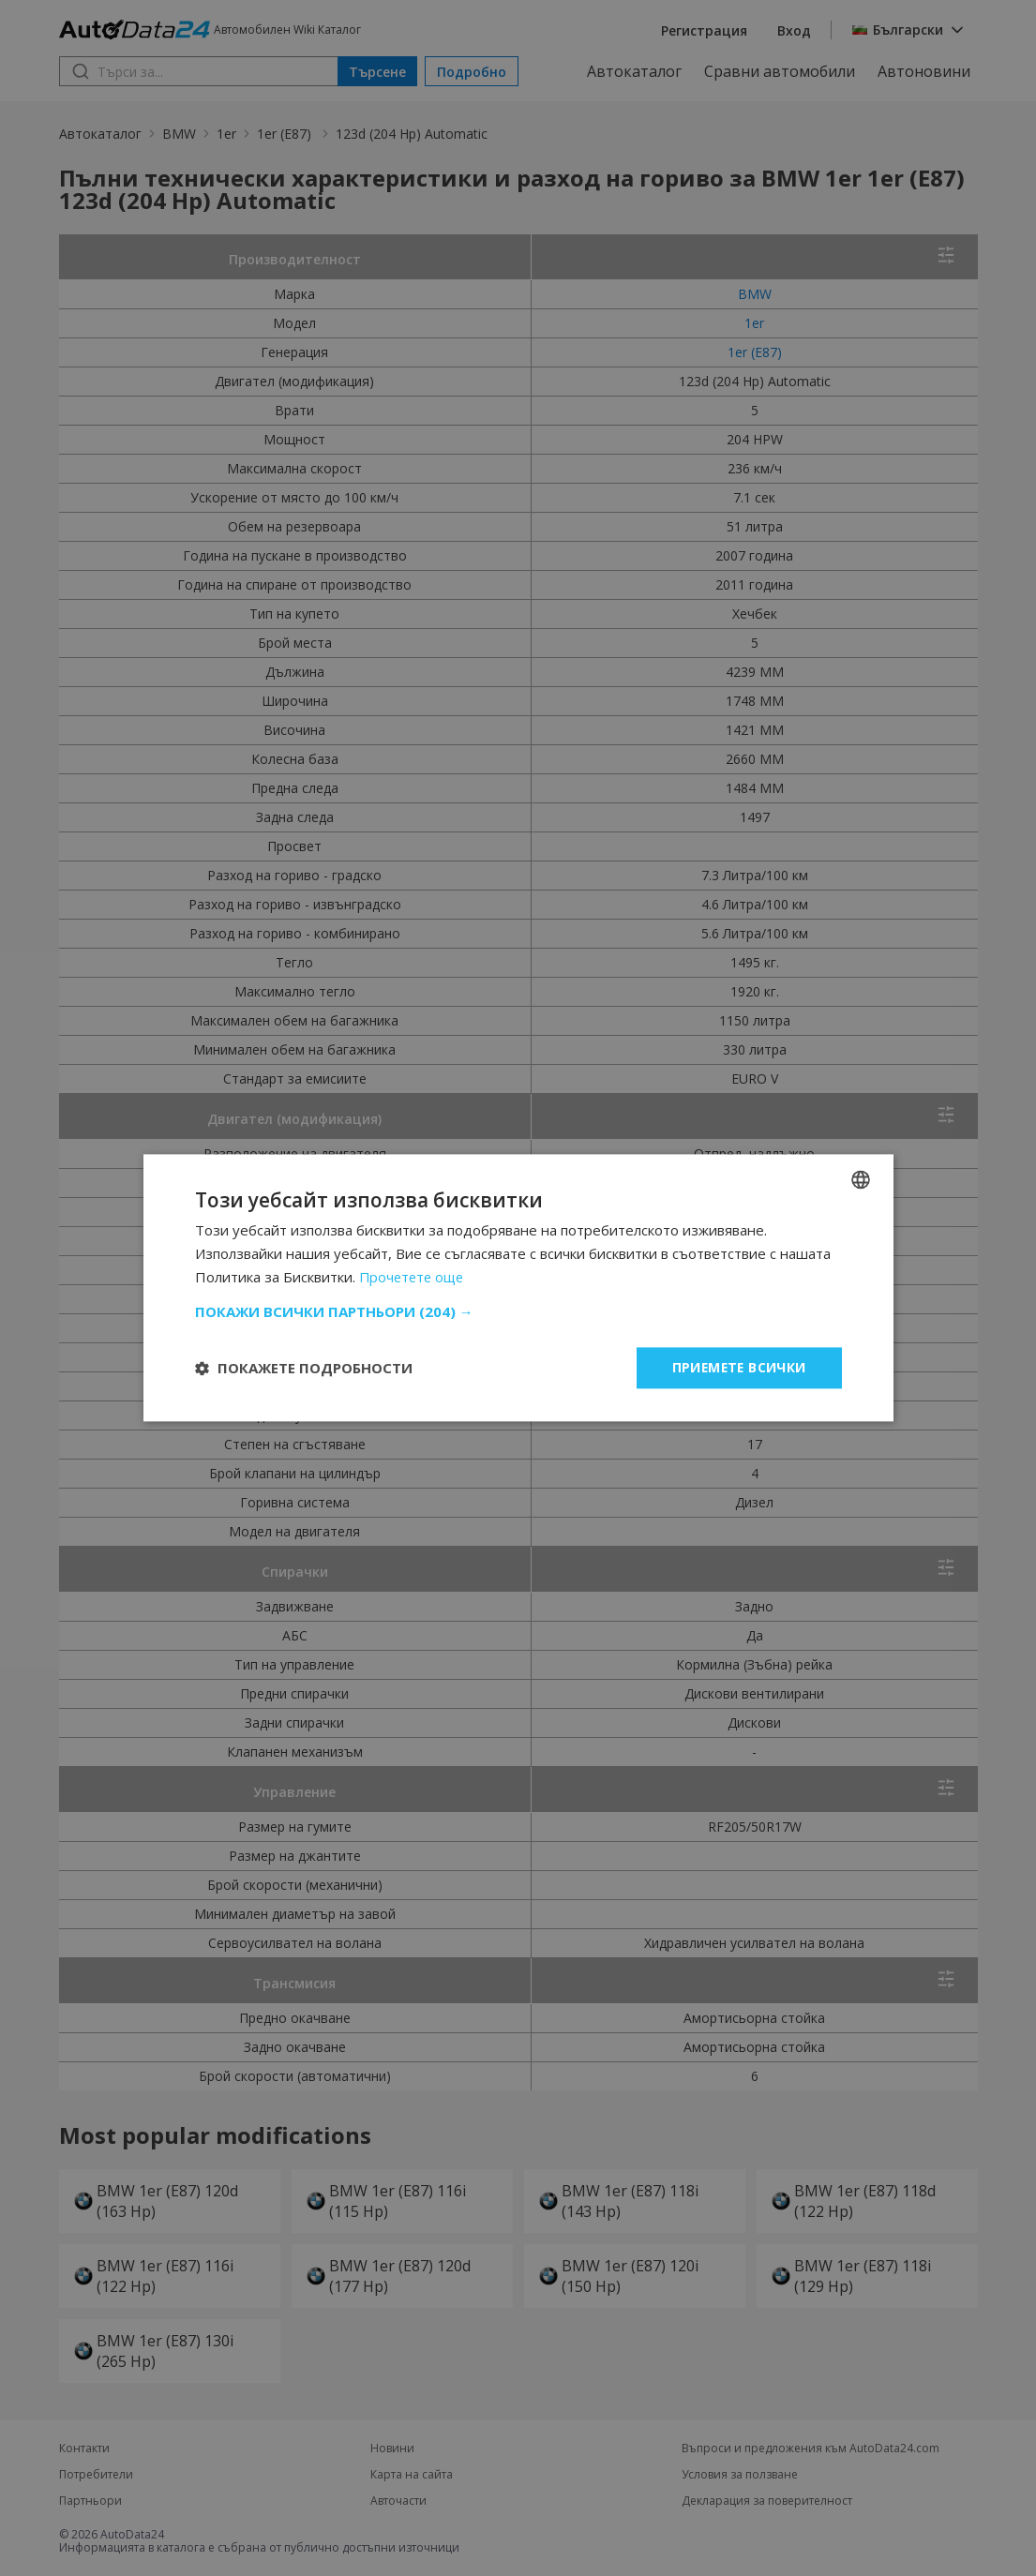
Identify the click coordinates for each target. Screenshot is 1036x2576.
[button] (518, 1311)
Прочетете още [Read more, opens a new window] (414, 1276)
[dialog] (518, 1288)
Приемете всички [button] (737, 1367)
